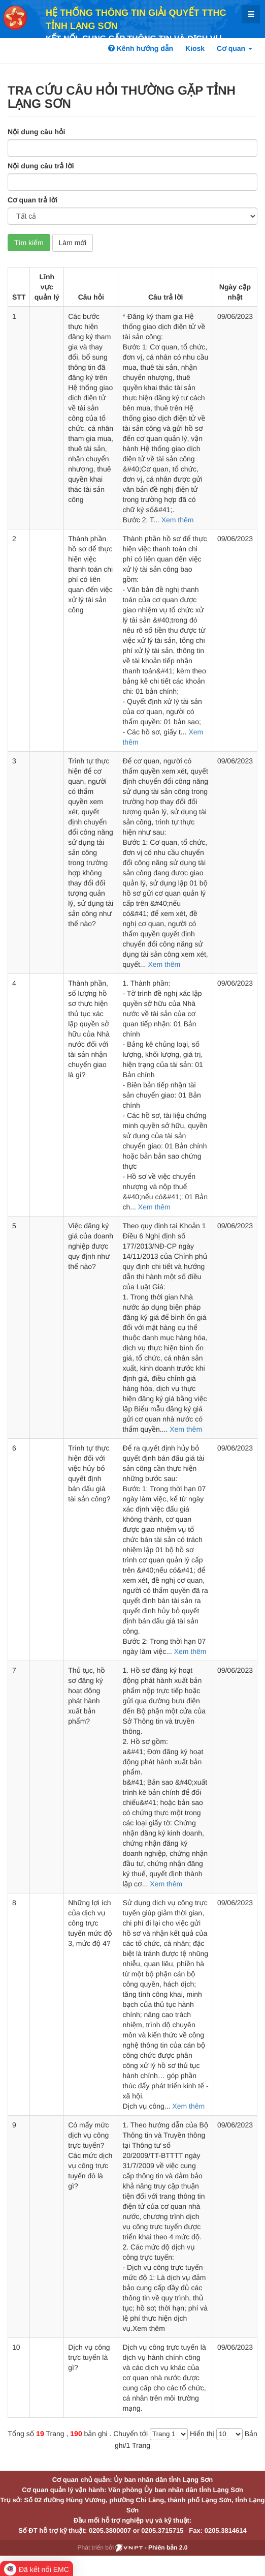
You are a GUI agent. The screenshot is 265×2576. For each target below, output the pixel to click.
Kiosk (195, 48)
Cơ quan (234, 48)
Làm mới (73, 243)
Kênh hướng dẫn (140, 48)
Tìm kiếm (29, 243)
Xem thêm (177, 520)
